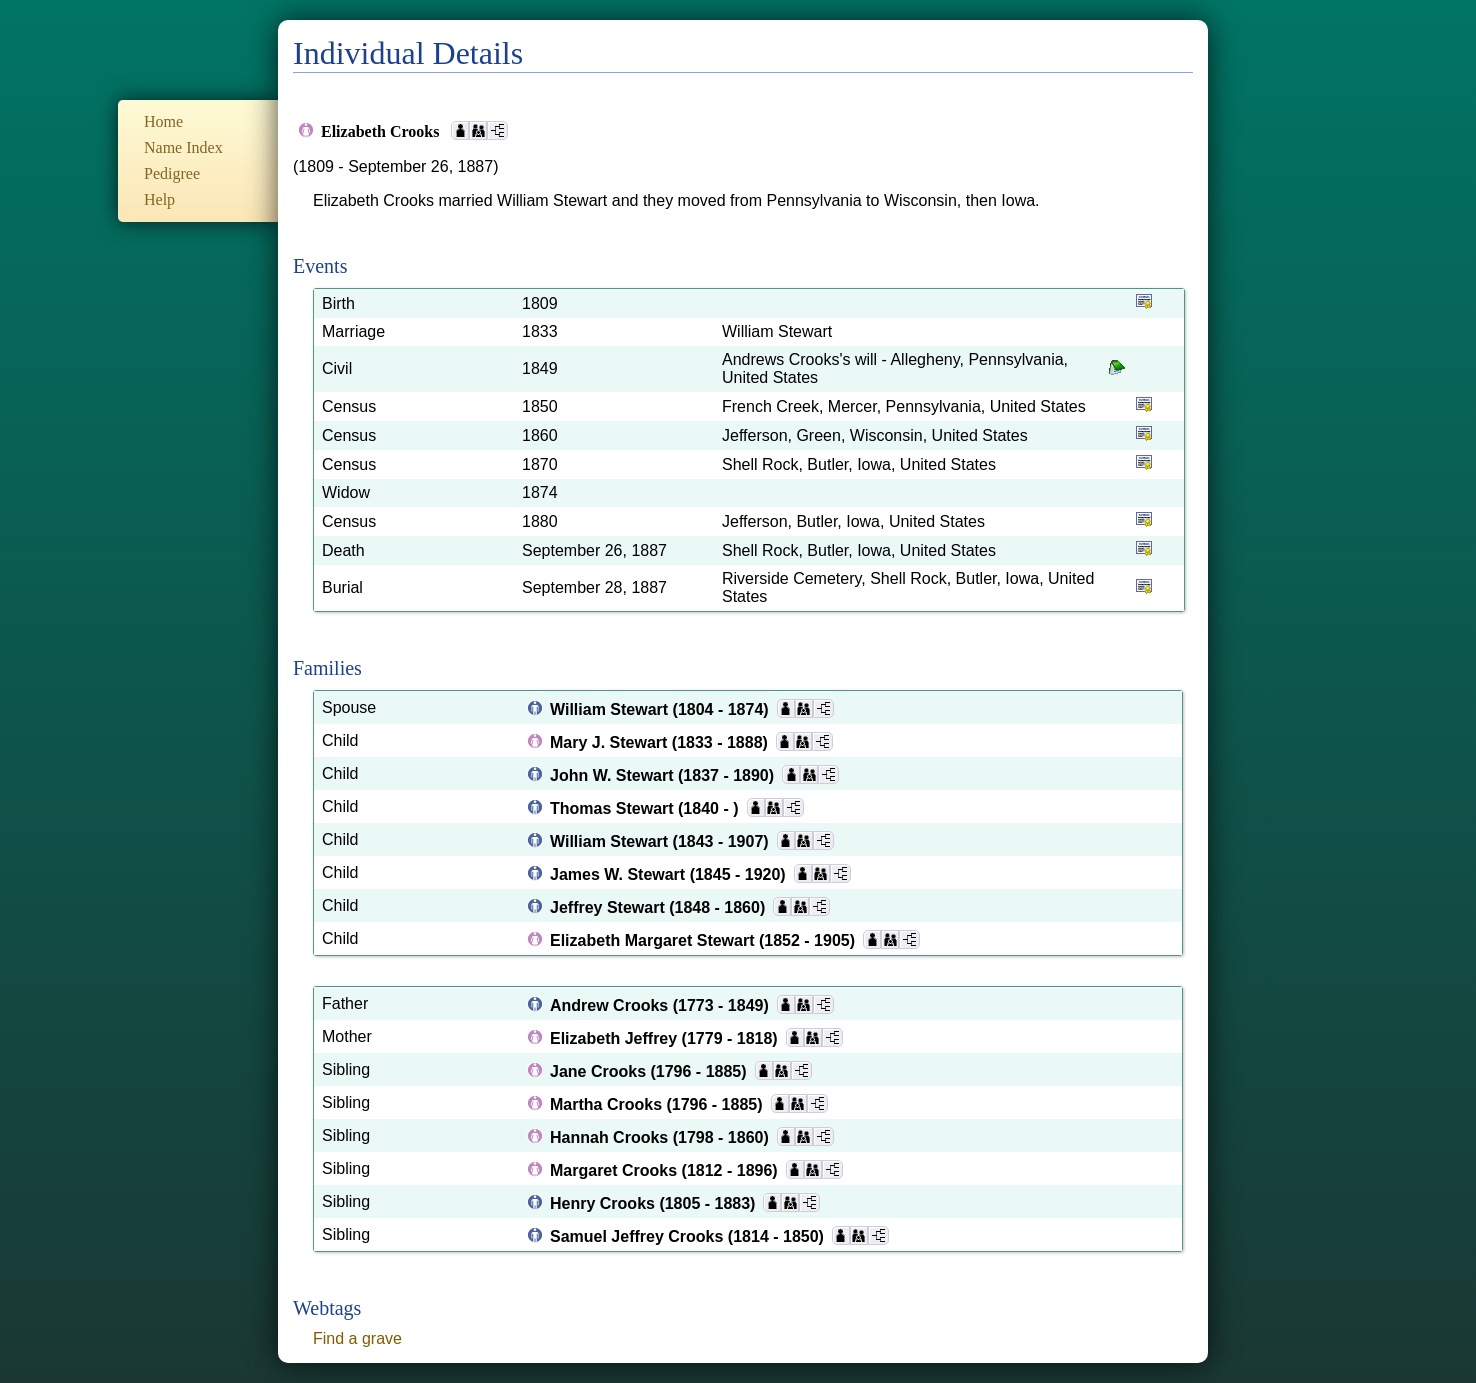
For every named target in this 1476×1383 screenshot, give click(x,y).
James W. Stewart (620, 874)
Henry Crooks (604, 1203)
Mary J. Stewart (611, 742)
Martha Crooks (608, 1104)
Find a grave (357, 1338)
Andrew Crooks (611, 1005)
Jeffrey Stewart (609, 907)
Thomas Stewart (614, 808)
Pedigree (172, 173)
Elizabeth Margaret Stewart (654, 940)
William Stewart (611, 709)
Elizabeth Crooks (382, 131)
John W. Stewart (614, 775)
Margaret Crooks (616, 1170)
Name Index (183, 147)
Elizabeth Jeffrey (616, 1038)
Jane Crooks (600, 1071)
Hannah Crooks (611, 1137)
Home (163, 121)
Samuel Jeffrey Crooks (639, 1236)
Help (159, 199)
